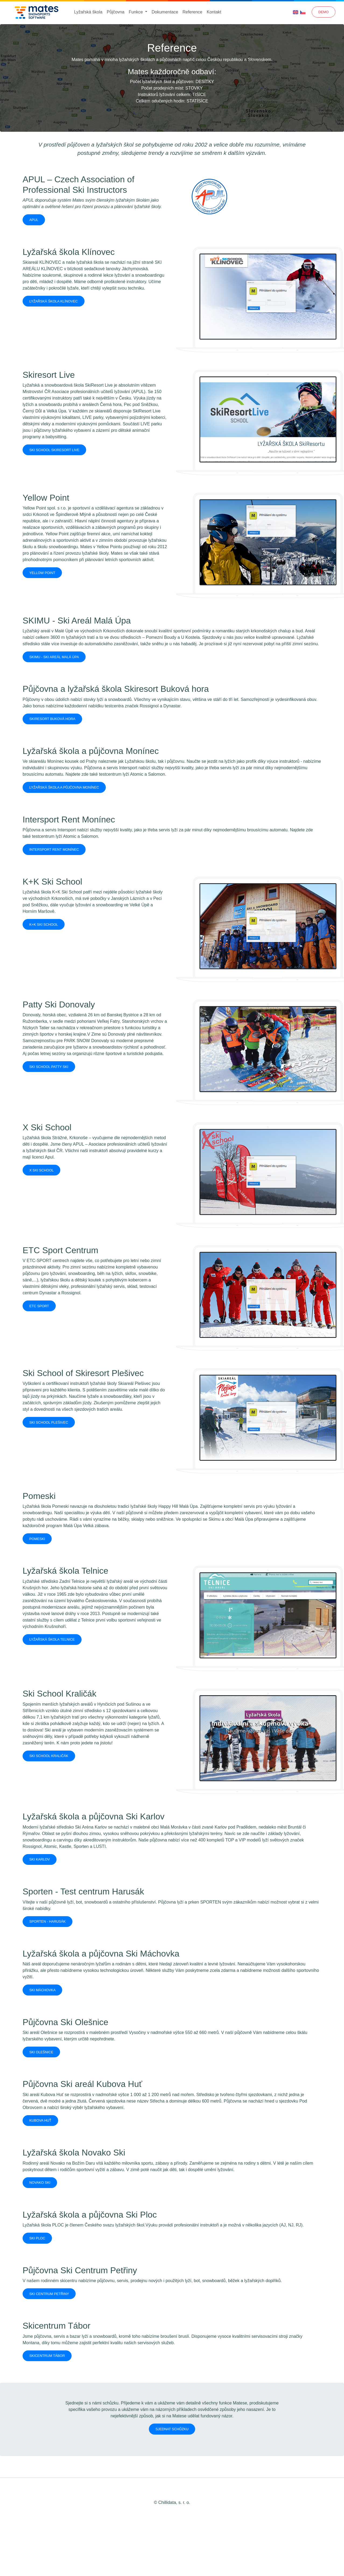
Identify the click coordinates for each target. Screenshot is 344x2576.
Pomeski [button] (37, 1539)
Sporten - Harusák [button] (47, 1921)
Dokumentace (165, 12)
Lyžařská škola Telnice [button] (52, 1639)
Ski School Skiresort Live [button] (54, 450)
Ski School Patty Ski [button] (48, 1067)
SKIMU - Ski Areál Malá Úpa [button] (54, 657)
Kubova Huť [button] (40, 2120)
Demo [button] (323, 12)
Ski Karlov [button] (39, 1859)
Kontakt (214, 12)
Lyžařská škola (88, 12)
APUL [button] (33, 220)
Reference (192, 12)
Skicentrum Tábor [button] (47, 2356)
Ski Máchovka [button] (42, 1990)
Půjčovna (115, 12)
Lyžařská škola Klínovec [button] (53, 301)
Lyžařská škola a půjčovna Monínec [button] (64, 787)
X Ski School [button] (41, 1170)
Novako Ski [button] (39, 2182)
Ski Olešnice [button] (41, 2052)
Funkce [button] (136, 12)
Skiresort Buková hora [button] (52, 719)
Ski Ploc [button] (37, 2238)
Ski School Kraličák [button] (48, 1756)
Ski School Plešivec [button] (48, 1422)
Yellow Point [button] (42, 573)
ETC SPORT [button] (39, 1306)
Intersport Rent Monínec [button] (54, 849)
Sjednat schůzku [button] (172, 2429)
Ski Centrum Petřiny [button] (49, 2294)
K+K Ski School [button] (43, 924)
